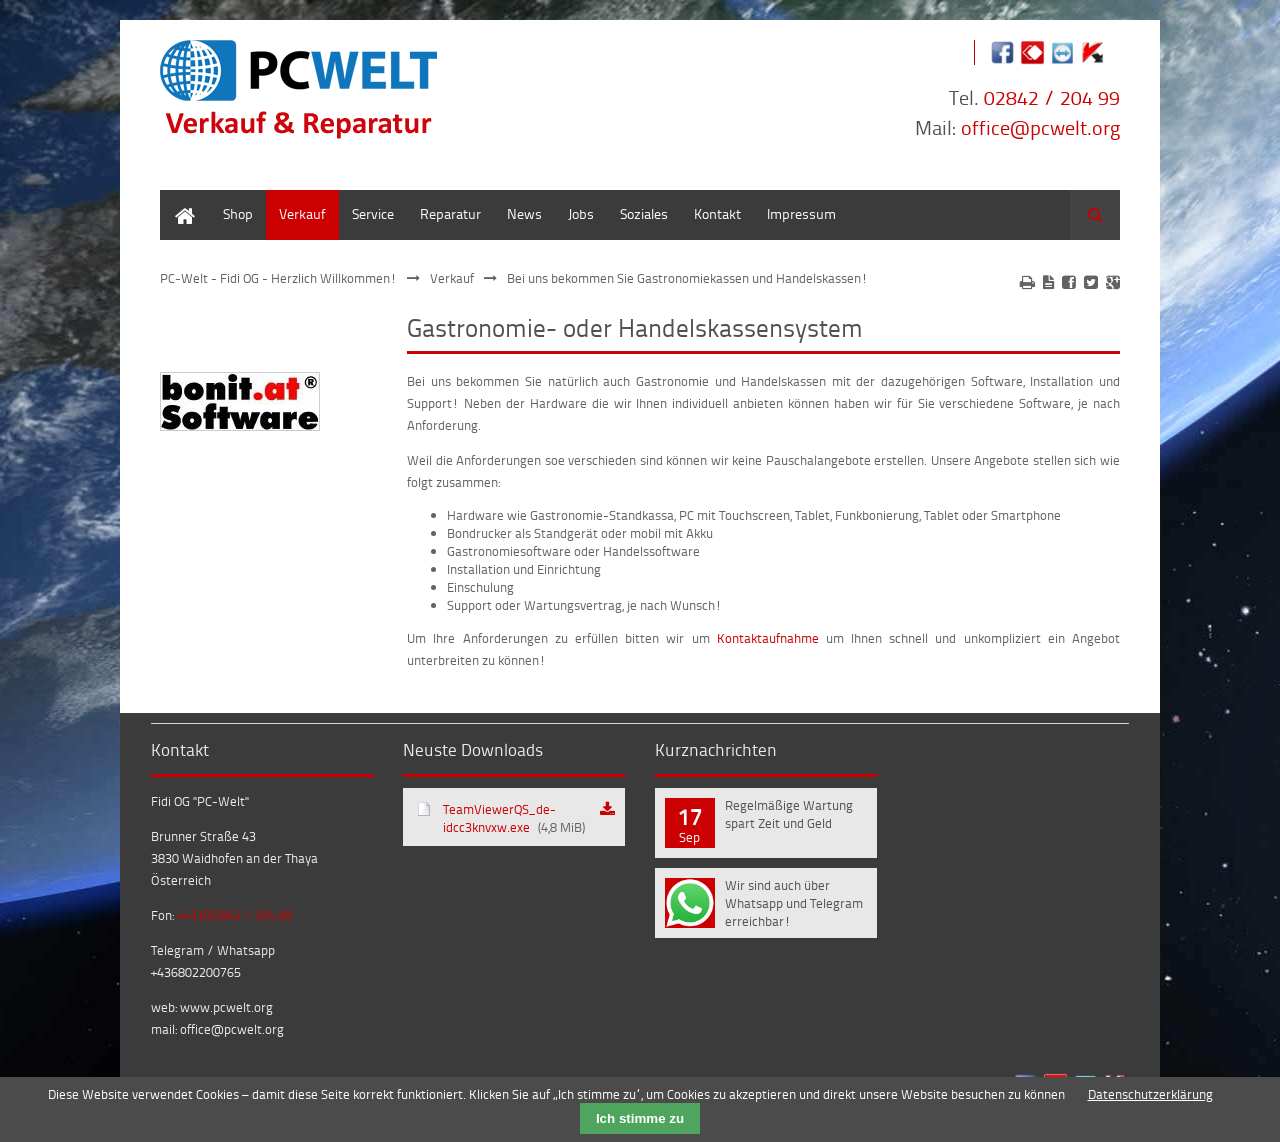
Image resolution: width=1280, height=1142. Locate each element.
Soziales (644, 213)
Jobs (581, 213)
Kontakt (717, 213)
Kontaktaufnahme (768, 638)
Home (178, 199)
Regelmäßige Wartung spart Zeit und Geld (789, 814)
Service (373, 213)
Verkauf (302, 213)
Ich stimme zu (640, 1118)
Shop (238, 213)
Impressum (801, 213)
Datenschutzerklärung (1150, 1094)
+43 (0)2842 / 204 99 (234, 915)
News (524, 213)
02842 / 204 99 (1052, 97)
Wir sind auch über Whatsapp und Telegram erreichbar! (794, 903)
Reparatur (450, 213)
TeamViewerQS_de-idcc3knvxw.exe (514, 818)
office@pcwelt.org (1040, 127)
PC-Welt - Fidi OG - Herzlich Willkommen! (278, 278)
